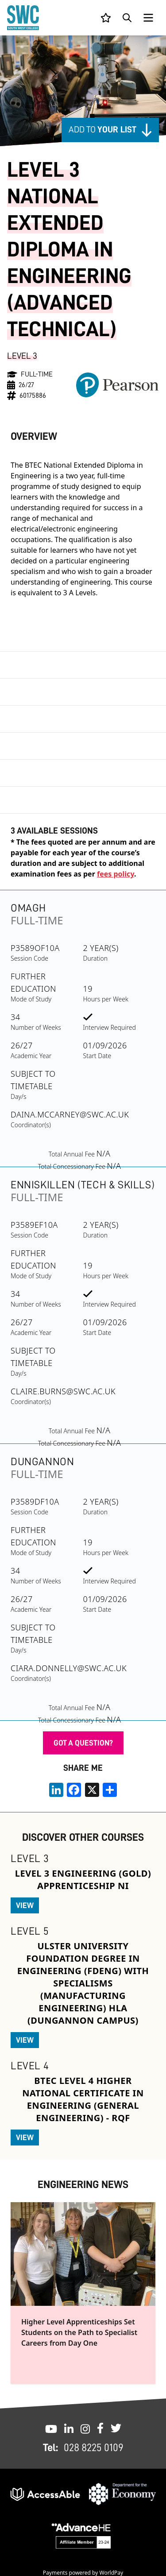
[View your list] (105, 17)
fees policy (115, 874)
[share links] (110, 1790)
